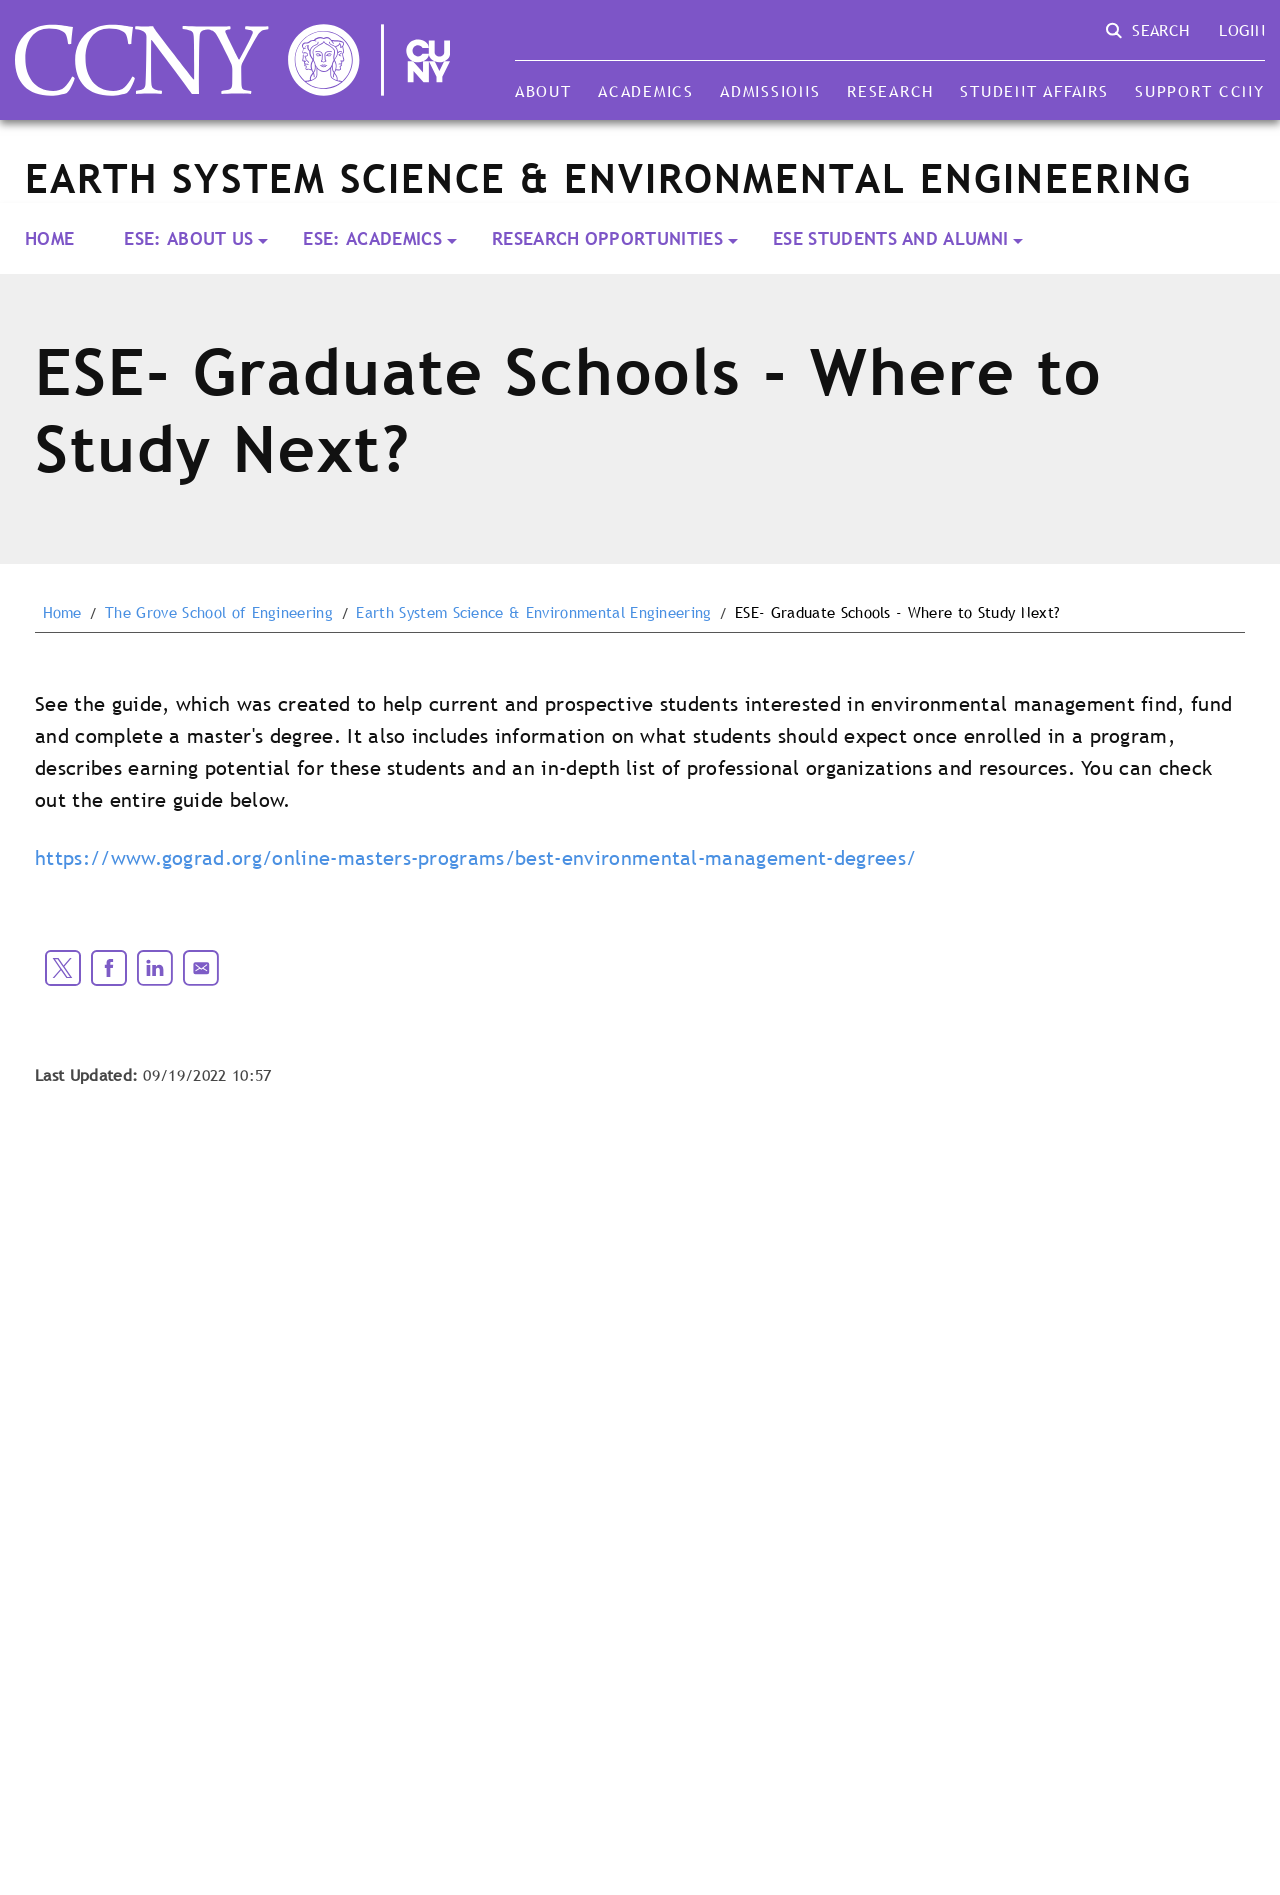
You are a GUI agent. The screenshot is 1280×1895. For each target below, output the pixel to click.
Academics (646, 91)
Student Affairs (1034, 91)
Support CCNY (1200, 91)
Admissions (770, 91)
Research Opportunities (607, 238)
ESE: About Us (188, 238)
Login (1242, 30)
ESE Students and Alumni (890, 238)
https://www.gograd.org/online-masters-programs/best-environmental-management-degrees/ (475, 858)
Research (890, 91)
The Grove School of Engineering (219, 613)
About (543, 91)
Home (49, 238)
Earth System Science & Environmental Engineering (533, 613)
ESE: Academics (372, 238)
